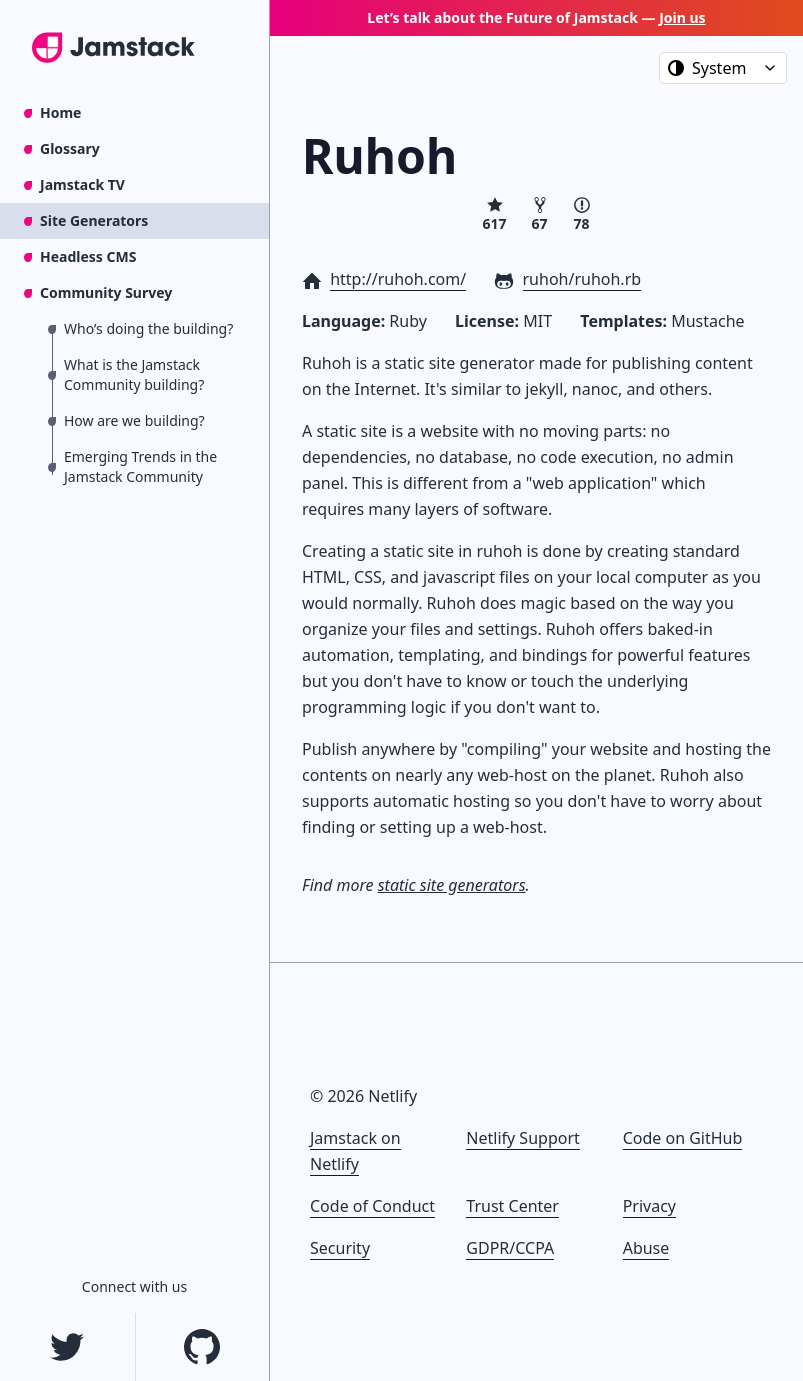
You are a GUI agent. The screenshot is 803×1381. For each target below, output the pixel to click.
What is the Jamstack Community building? (134, 374)
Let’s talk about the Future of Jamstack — (536, 17)
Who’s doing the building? (148, 328)
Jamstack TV (82, 184)
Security (340, 1248)
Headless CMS (88, 256)
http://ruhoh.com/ (398, 279)
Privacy (649, 1206)
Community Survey (106, 292)
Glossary (70, 148)
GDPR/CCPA (510, 1248)
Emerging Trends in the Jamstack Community (140, 466)
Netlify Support (522, 1138)
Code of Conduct (372, 1206)
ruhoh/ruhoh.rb (582, 279)
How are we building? (134, 420)
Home (60, 112)
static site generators (452, 885)
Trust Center (512, 1206)
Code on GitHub (683, 1138)
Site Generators (94, 220)
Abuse (646, 1248)
